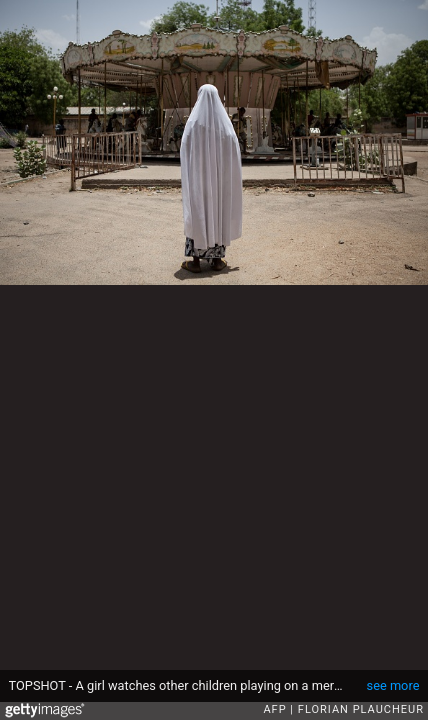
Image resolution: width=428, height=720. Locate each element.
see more (393, 685)
